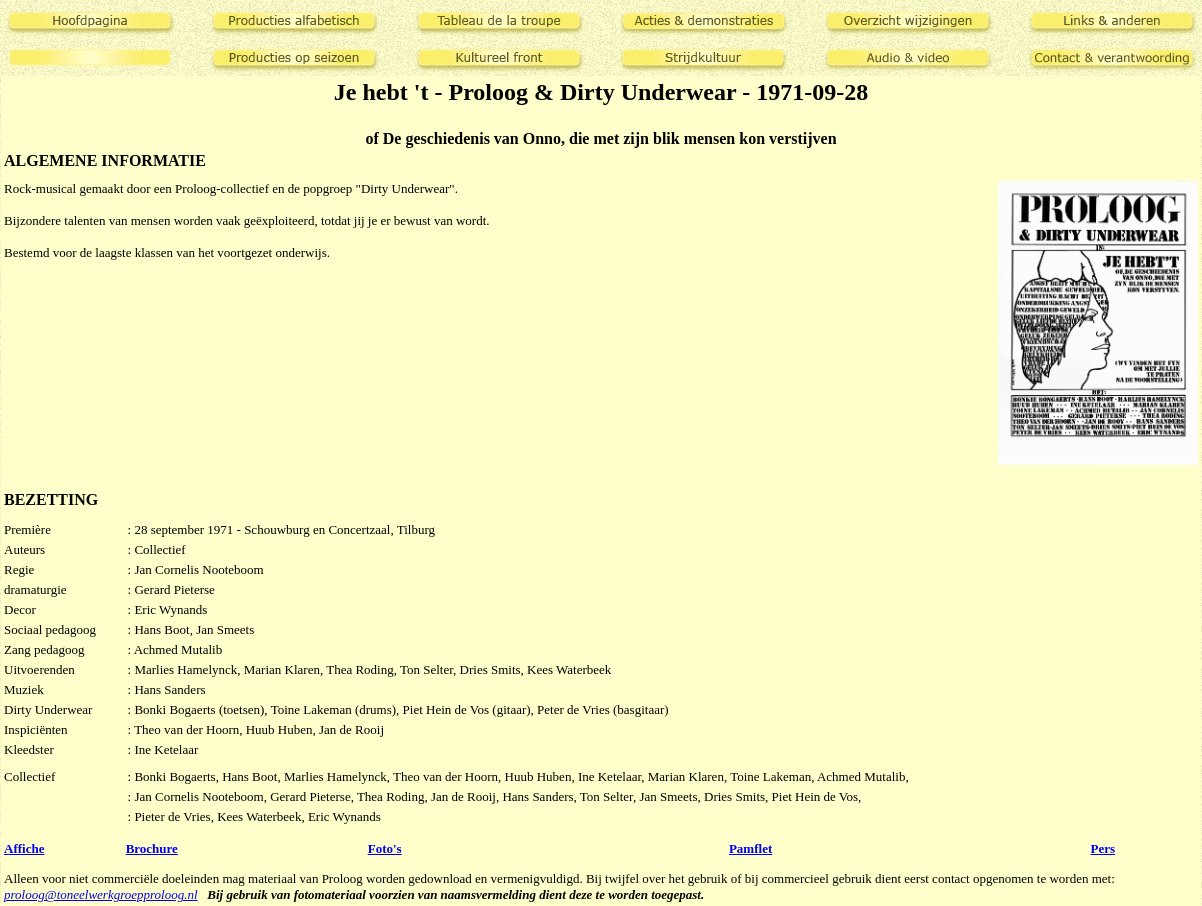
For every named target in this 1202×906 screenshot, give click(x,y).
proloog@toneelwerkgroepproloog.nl (101, 894)
